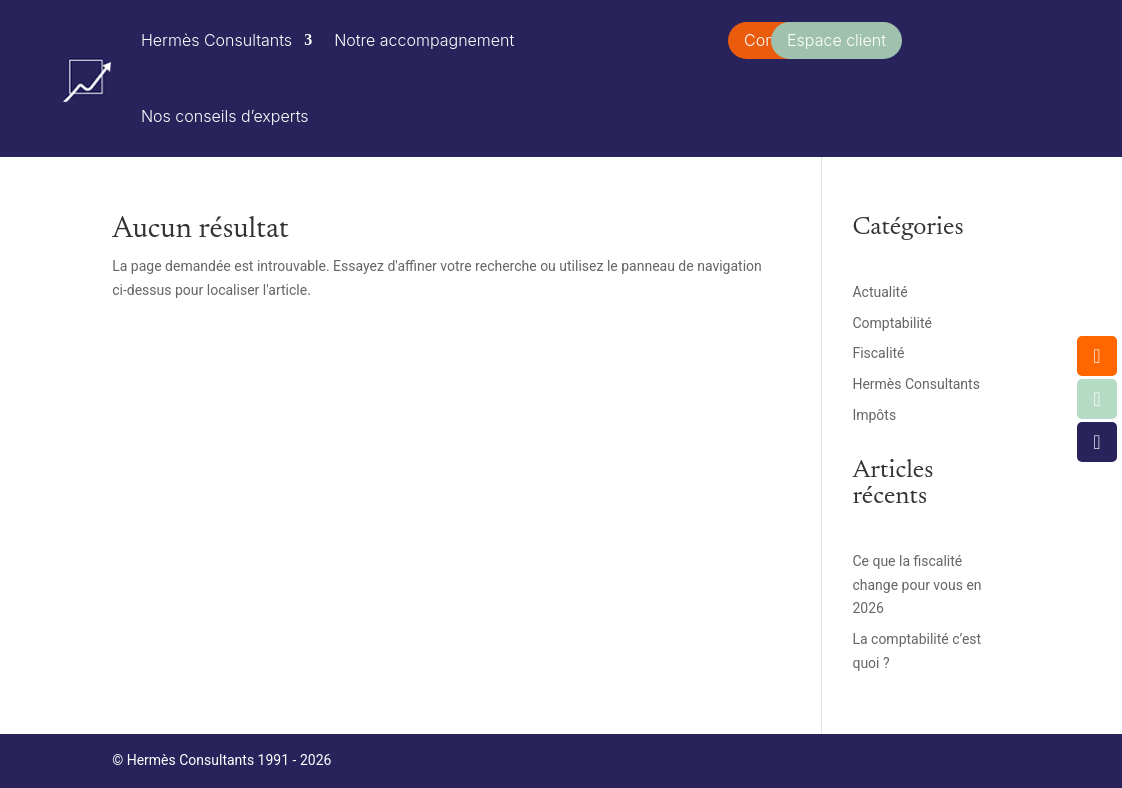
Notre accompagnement (424, 40)
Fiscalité (878, 353)
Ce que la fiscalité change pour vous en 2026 (916, 585)
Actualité (879, 292)
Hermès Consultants (216, 40)
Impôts (874, 415)
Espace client (836, 40)
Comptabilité (892, 323)
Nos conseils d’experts (225, 116)
